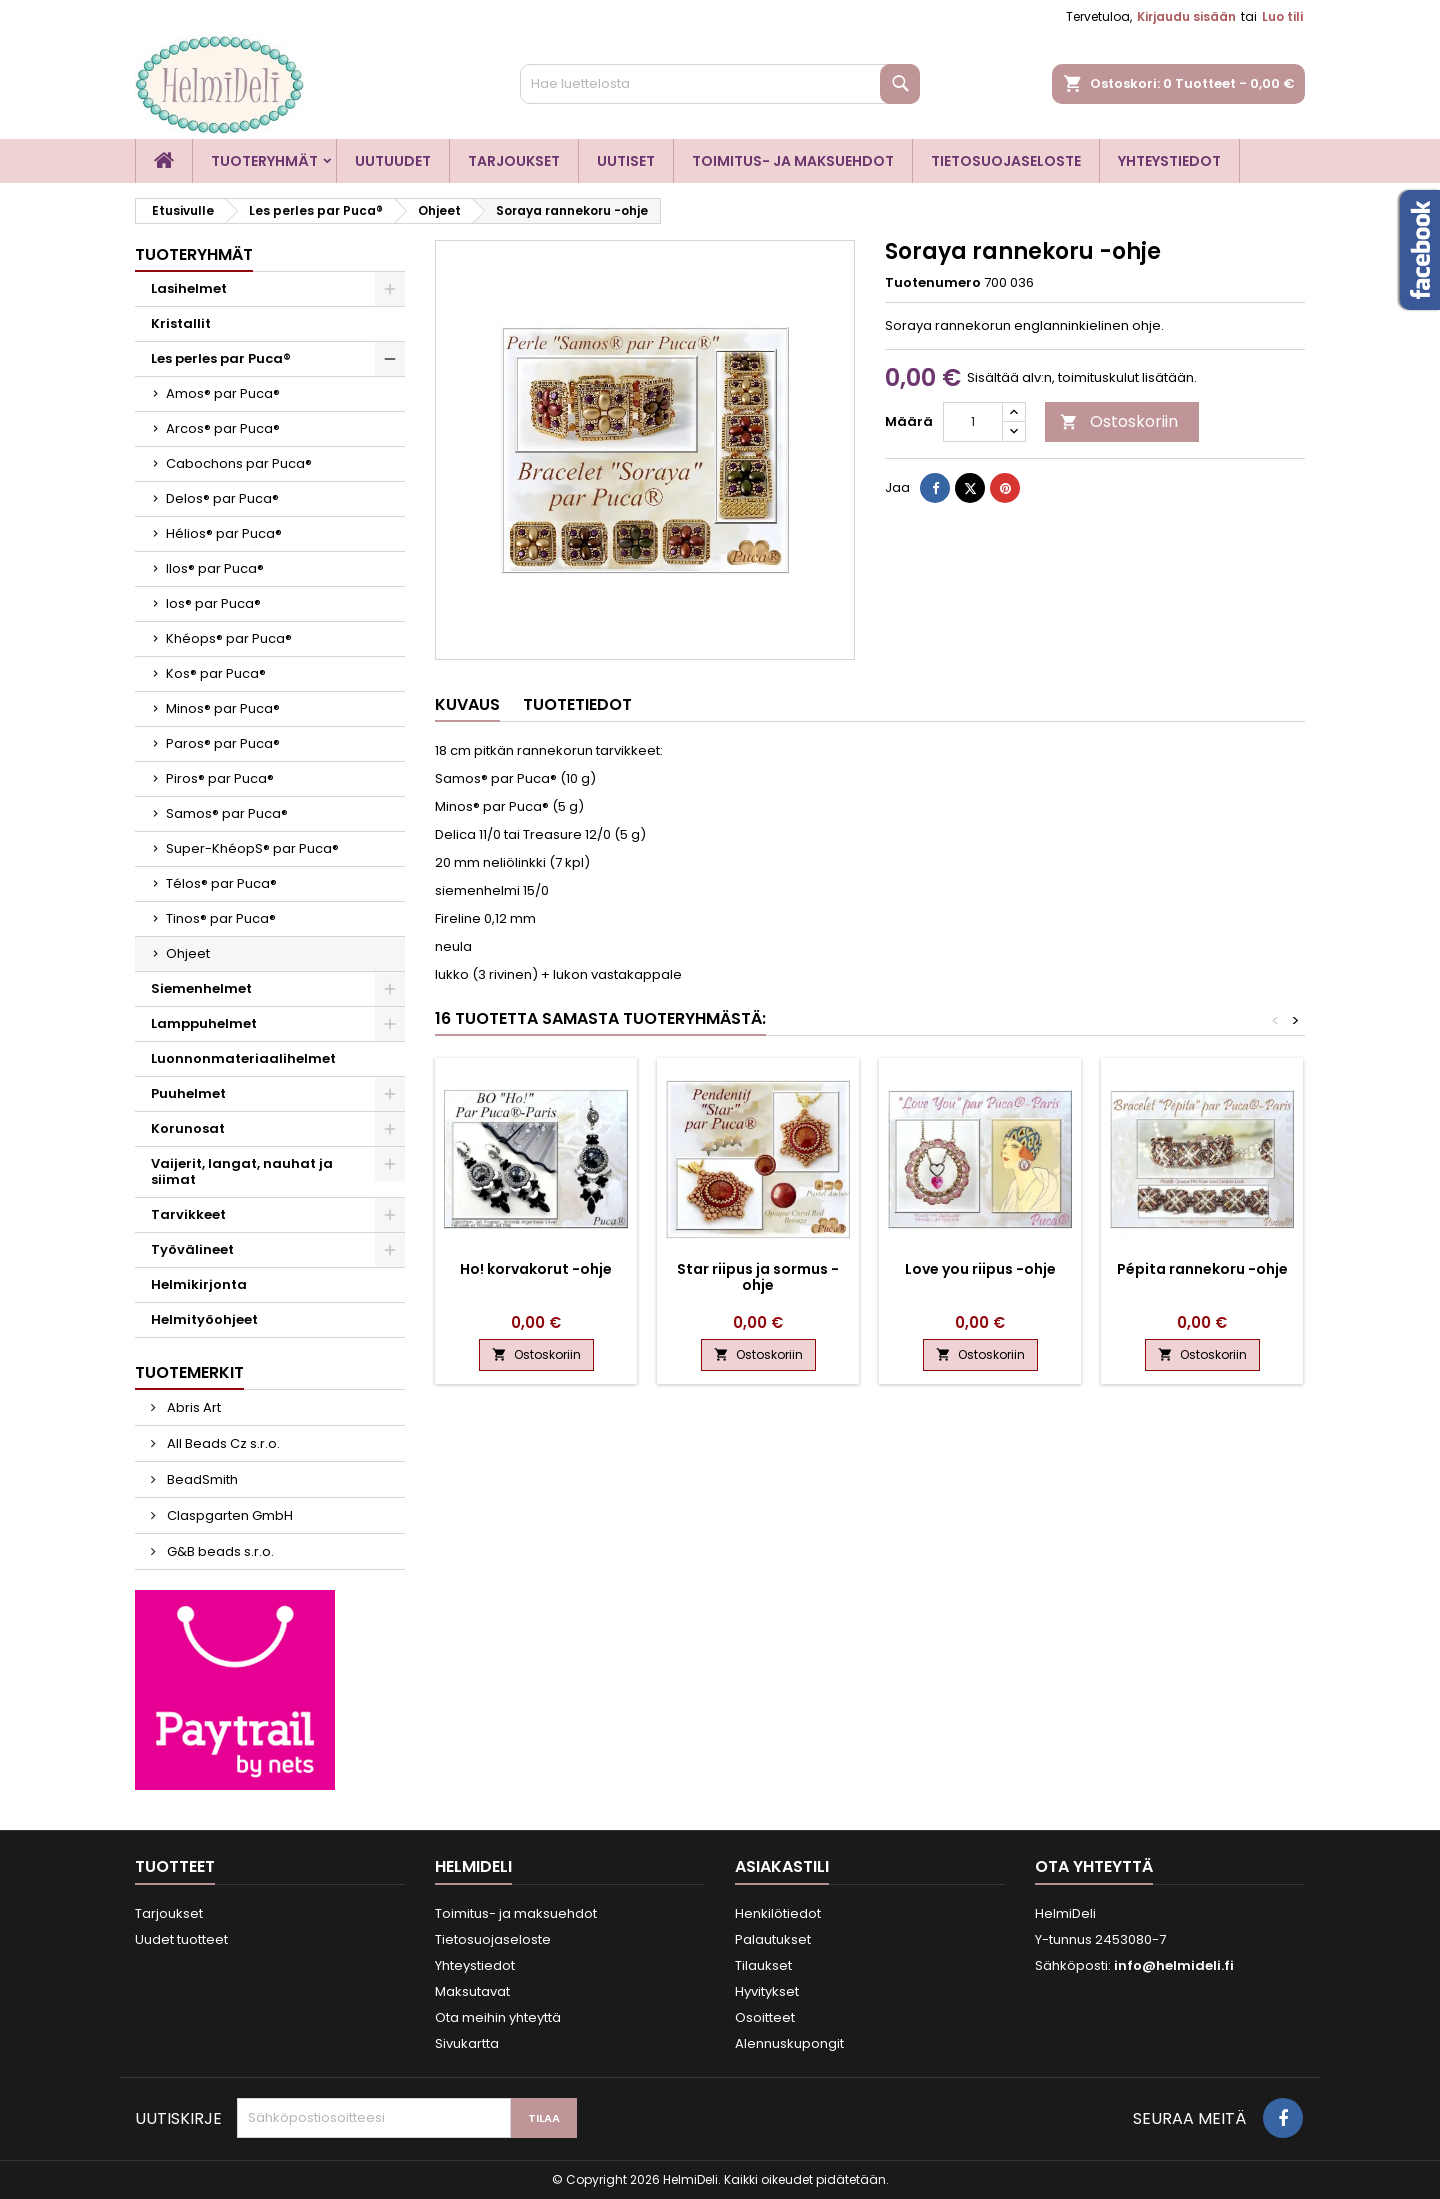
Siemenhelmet (201, 988)
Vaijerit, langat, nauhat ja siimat (242, 1171)
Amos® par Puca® (223, 393)
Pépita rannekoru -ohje (1202, 1269)
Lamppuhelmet (204, 1023)
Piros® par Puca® (220, 778)
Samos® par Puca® (227, 813)
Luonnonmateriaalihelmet (243, 1058)
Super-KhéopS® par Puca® (252, 848)
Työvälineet (192, 1249)
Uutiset (626, 161)
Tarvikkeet (188, 1214)
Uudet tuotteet (181, 1939)
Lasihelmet (189, 288)
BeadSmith (201, 1479)
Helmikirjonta (199, 1284)
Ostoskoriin (1119, 421)
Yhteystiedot (1169, 161)
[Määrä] (973, 422)
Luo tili (1282, 16)
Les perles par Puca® (221, 358)
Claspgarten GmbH (228, 1515)
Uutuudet (393, 161)
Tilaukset (763, 1965)
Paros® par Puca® (223, 743)
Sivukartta (467, 2043)
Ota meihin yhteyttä (498, 2017)
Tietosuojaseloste (1006, 161)
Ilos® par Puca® (215, 568)
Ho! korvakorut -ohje (536, 1269)
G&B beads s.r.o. (219, 1551)
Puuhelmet (188, 1093)
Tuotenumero (933, 283)
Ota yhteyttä (1094, 1866)
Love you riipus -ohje (980, 1269)
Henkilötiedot (778, 1913)
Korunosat (188, 1128)
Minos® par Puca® (223, 708)
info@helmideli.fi (1174, 1965)
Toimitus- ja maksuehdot (793, 161)
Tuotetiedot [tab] (577, 704)
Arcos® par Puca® (223, 428)
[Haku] (720, 84)
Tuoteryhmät (264, 161)
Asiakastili (782, 1866)
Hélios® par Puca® (224, 533)
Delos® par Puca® (222, 498)
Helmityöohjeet (204, 1319)
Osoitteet (765, 2017)
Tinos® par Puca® (221, 918)
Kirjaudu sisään (1186, 16)
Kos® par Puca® (216, 673)
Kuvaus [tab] (467, 704)
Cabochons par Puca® (239, 463)
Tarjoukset (514, 161)
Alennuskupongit (789, 2043)
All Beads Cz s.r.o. (222, 1443)
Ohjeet (188, 953)
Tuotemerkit (189, 1372)
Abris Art (192, 1407)
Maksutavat (472, 1991)
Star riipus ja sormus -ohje (758, 1277)
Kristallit (181, 323)
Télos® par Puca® (221, 883)
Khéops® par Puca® (229, 638)
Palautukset (773, 1939)
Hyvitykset (767, 1991)
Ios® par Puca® (213, 603)
